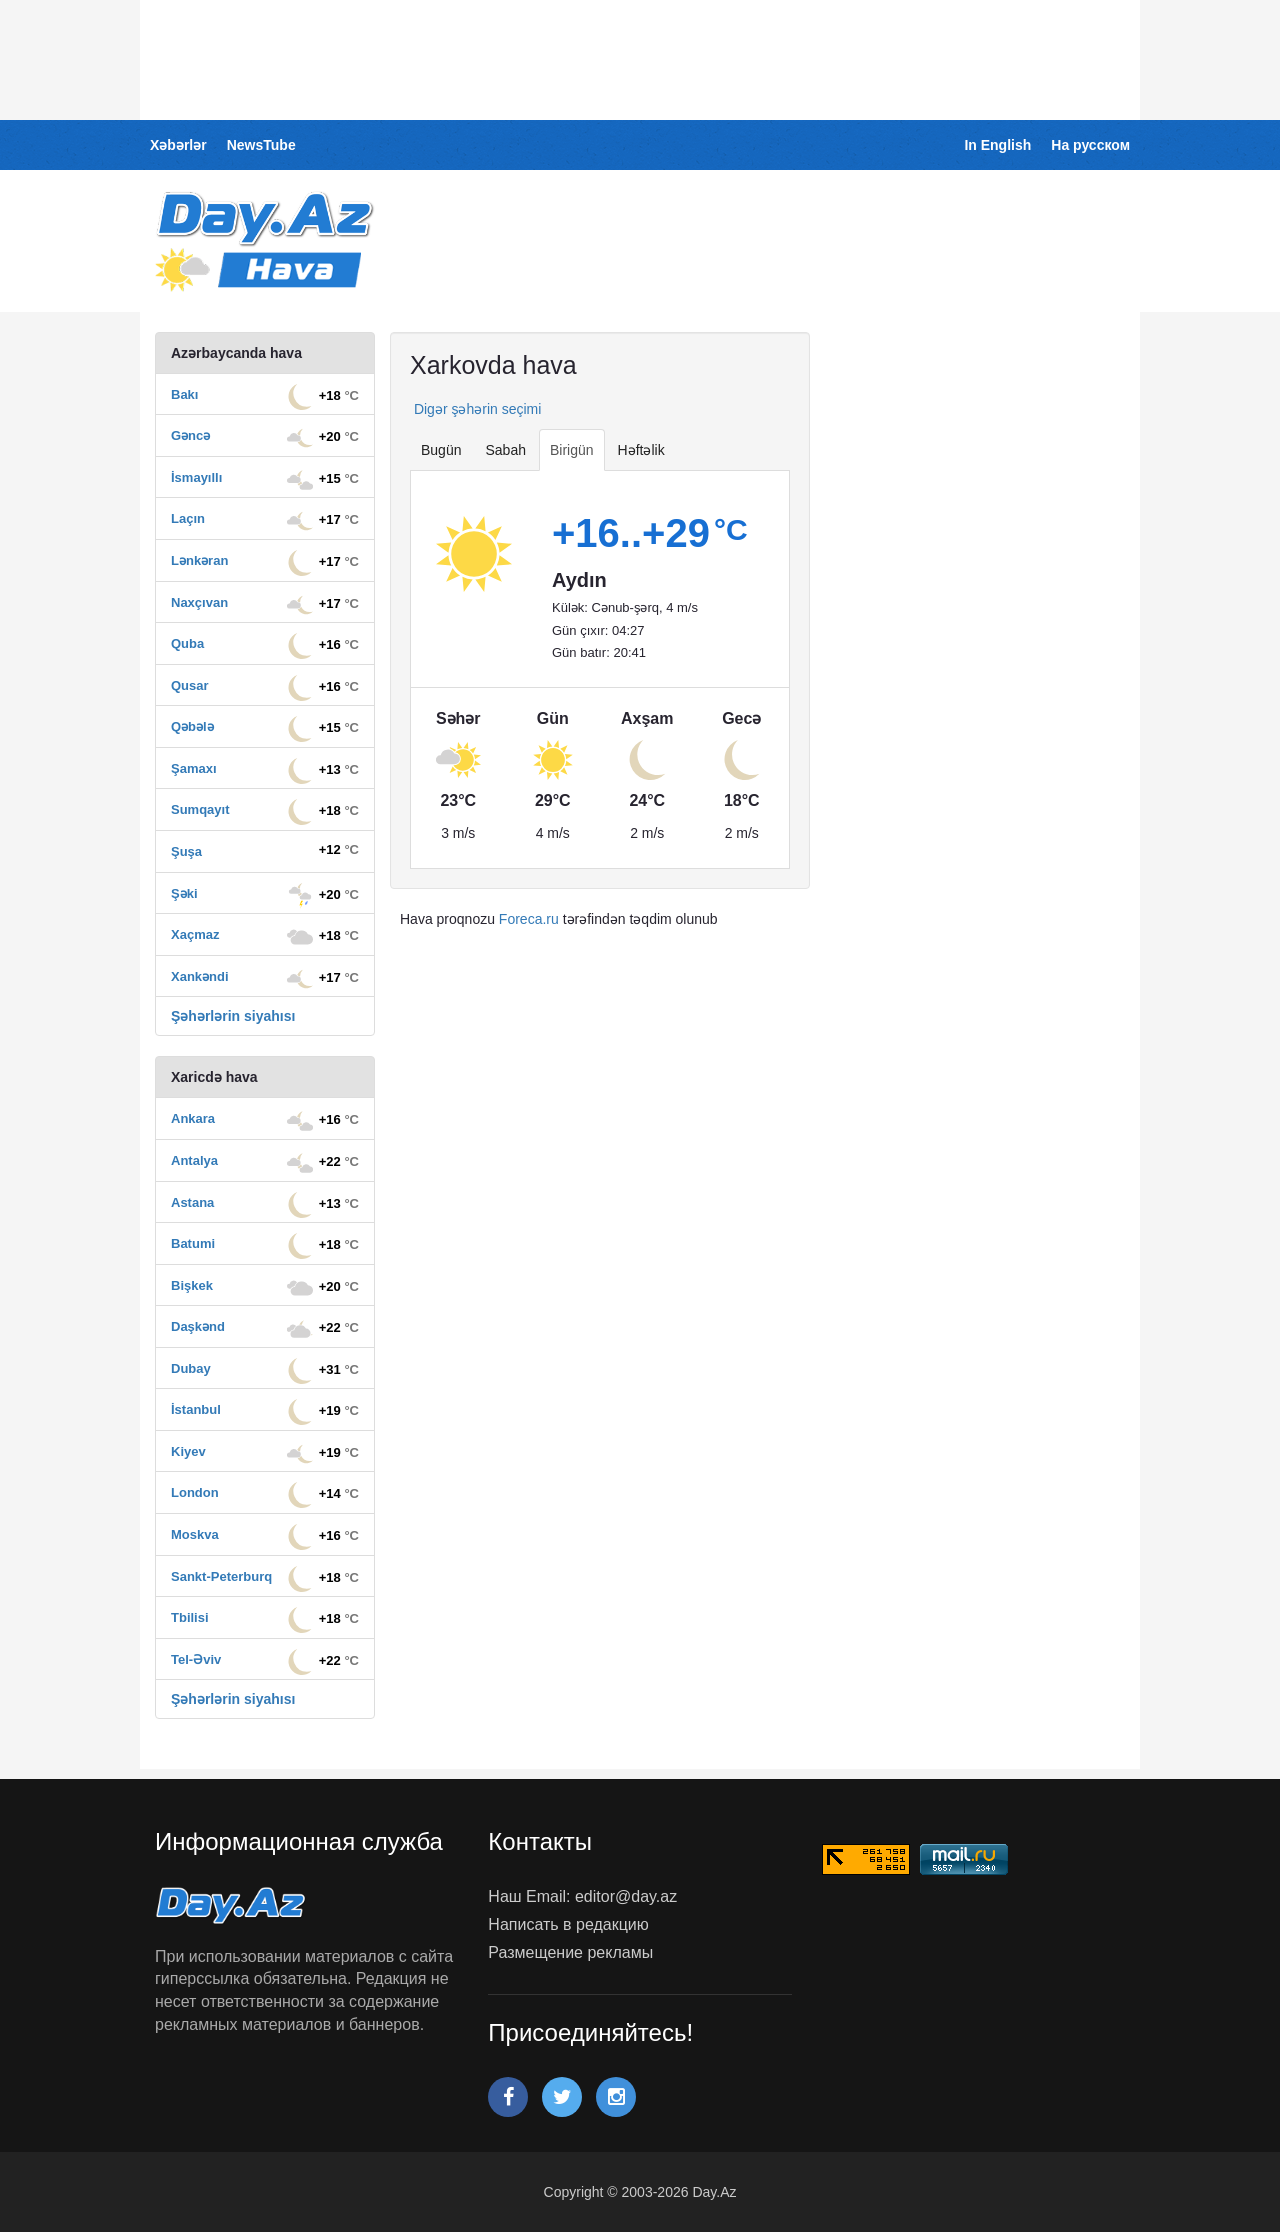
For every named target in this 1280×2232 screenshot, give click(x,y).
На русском (1090, 145)
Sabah (505, 450)
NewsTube (261, 145)
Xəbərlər (178, 145)
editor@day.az (626, 1896)
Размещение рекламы (570, 1952)
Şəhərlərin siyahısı (233, 1016)
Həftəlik (641, 450)
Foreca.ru (529, 919)
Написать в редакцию (568, 1924)
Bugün (441, 450)
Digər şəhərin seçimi (475, 409)
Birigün (572, 450)
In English (997, 145)
